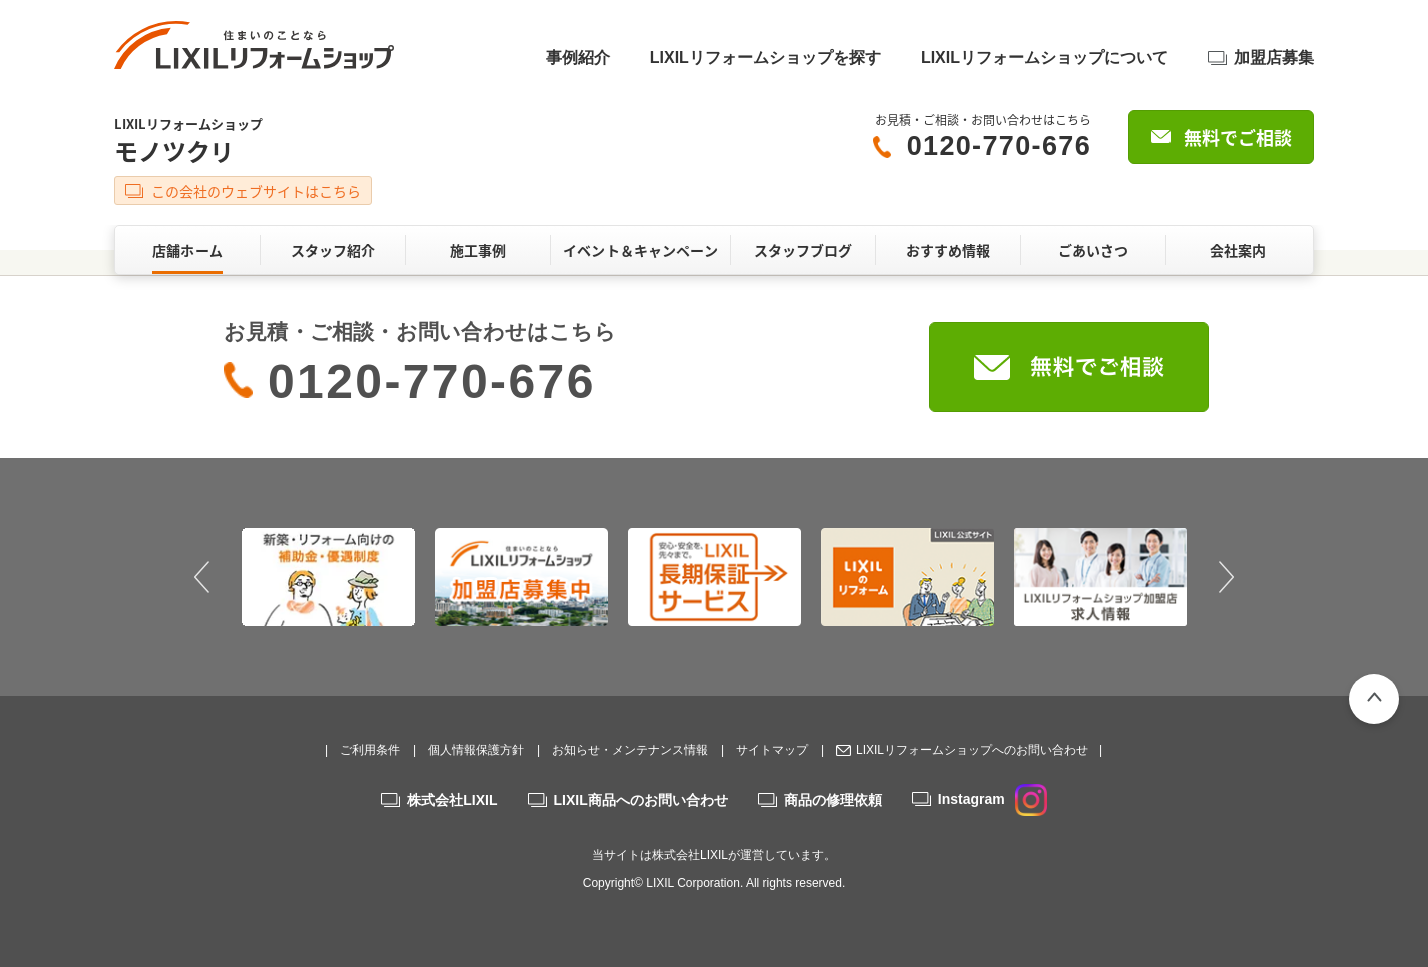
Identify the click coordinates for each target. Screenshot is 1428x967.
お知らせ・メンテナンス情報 (630, 750)
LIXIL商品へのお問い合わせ (641, 800)
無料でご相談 (1238, 137)
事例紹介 (578, 57)
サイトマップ (772, 750)
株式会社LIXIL (452, 800)
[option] (328, 577)
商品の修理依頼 (833, 800)
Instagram (992, 799)
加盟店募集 (1274, 57)
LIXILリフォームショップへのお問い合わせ (972, 750)
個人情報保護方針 (476, 750)
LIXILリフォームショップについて (1044, 57)
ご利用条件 (370, 750)
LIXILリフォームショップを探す (765, 57)
